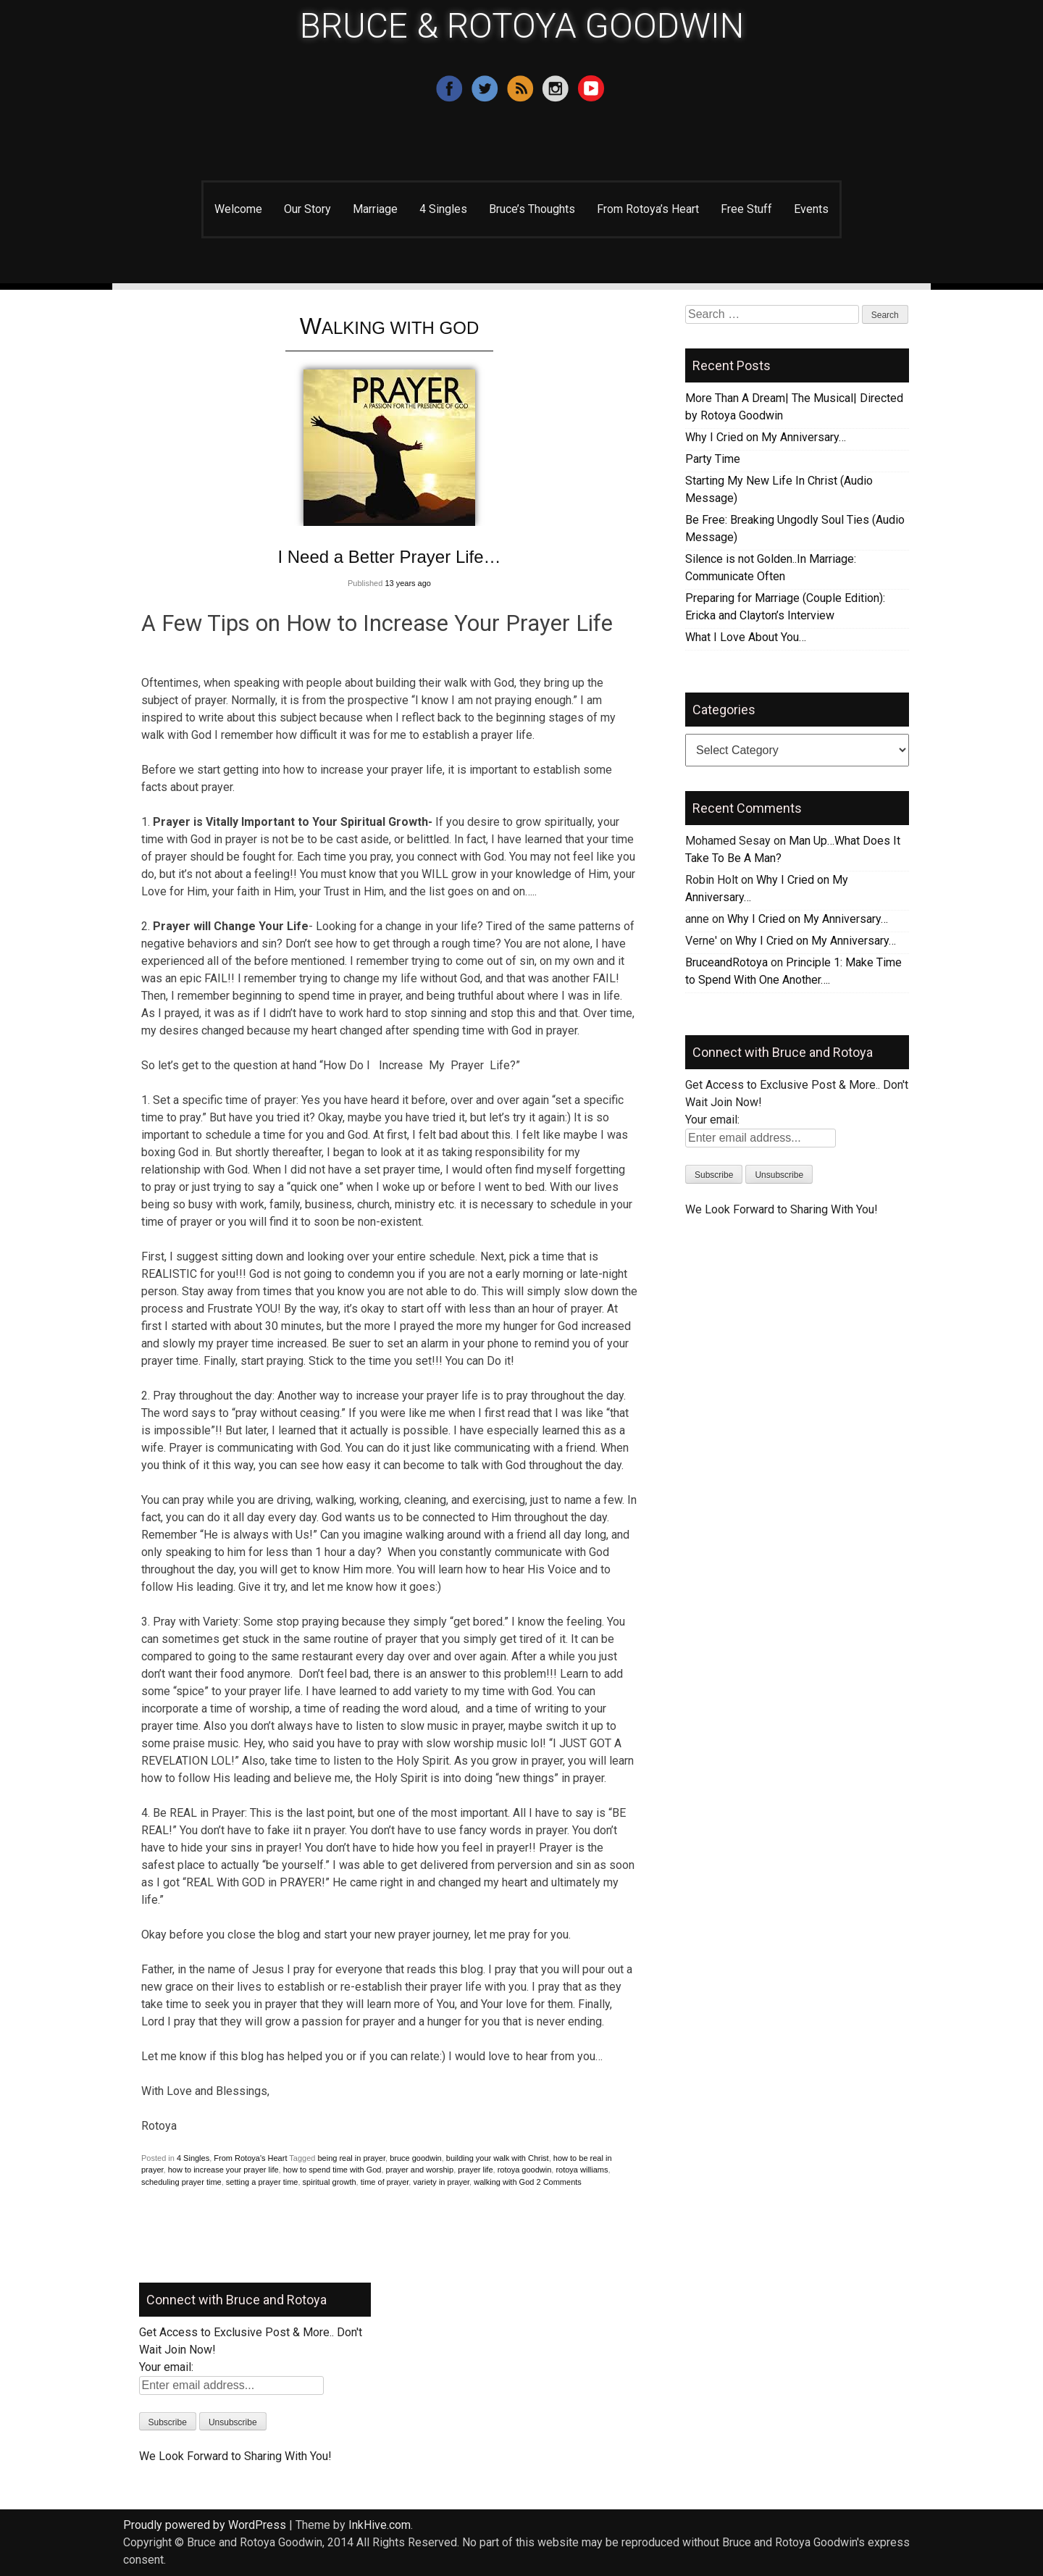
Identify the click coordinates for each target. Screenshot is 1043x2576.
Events (811, 209)
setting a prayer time (262, 2182)
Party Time (712, 459)
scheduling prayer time (181, 2182)
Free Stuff (746, 209)
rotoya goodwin (525, 2169)
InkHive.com (379, 2525)
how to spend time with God (332, 2169)
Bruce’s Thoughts (532, 209)
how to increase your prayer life (223, 2169)
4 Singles (443, 209)
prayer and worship (420, 2169)
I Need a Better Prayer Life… (388, 556)
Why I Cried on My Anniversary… (765, 437)
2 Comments (558, 2182)
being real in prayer (351, 2158)
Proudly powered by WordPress (204, 2525)
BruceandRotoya (726, 962)
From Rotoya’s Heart (648, 209)
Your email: (712, 1119)
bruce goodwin (416, 2158)
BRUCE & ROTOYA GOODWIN (522, 25)
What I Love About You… (745, 637)
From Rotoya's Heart (250, 2158)
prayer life (475, 2169)
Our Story (307, 209)
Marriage (375, 209)
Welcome (238, 209)
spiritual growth (329, 2182)
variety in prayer (441, 2182)
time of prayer (385, 2182)
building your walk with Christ (497, 2158)
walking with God (504, 2182)
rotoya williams (582, 2169)
